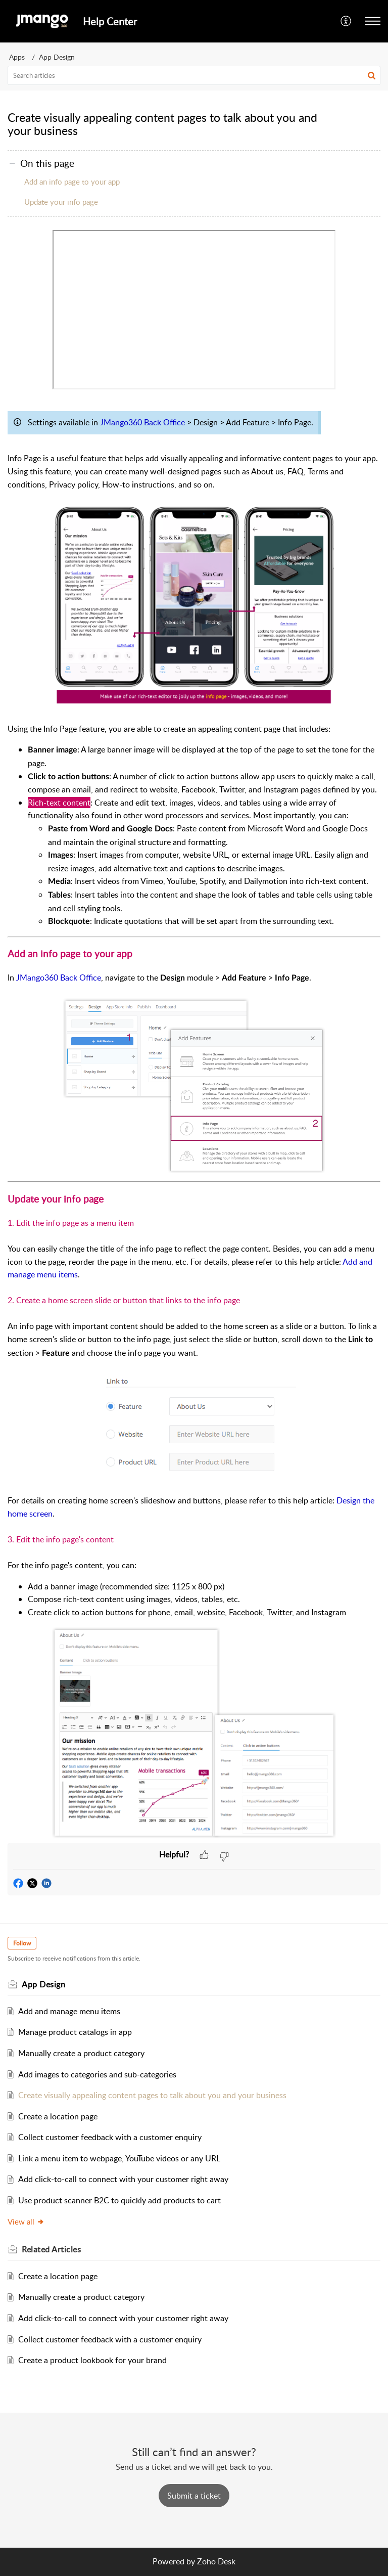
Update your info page (61, 202)
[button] (346, 21)
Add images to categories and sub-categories (97, 2074)
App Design (57, 57)
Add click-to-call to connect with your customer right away (123, 2179)
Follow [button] (22, 1943)
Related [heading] (51, 2249)
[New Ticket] (194, 2495)
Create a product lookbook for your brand (92, 2360)
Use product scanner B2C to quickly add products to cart (119, 2200)
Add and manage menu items (69, 2011)
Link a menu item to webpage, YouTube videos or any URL (119, 2158)
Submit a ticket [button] (194, 2495)
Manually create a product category (81, 2053)
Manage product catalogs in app (75, 2031)
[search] (194, 75)
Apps (17, 57)
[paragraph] (194, 1036)
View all (26, 2221)
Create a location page (58, 2116)
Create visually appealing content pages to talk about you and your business (152, 2095)
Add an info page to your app (72, 181)
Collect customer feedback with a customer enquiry (110, 2137)
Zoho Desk (216, 2561)
